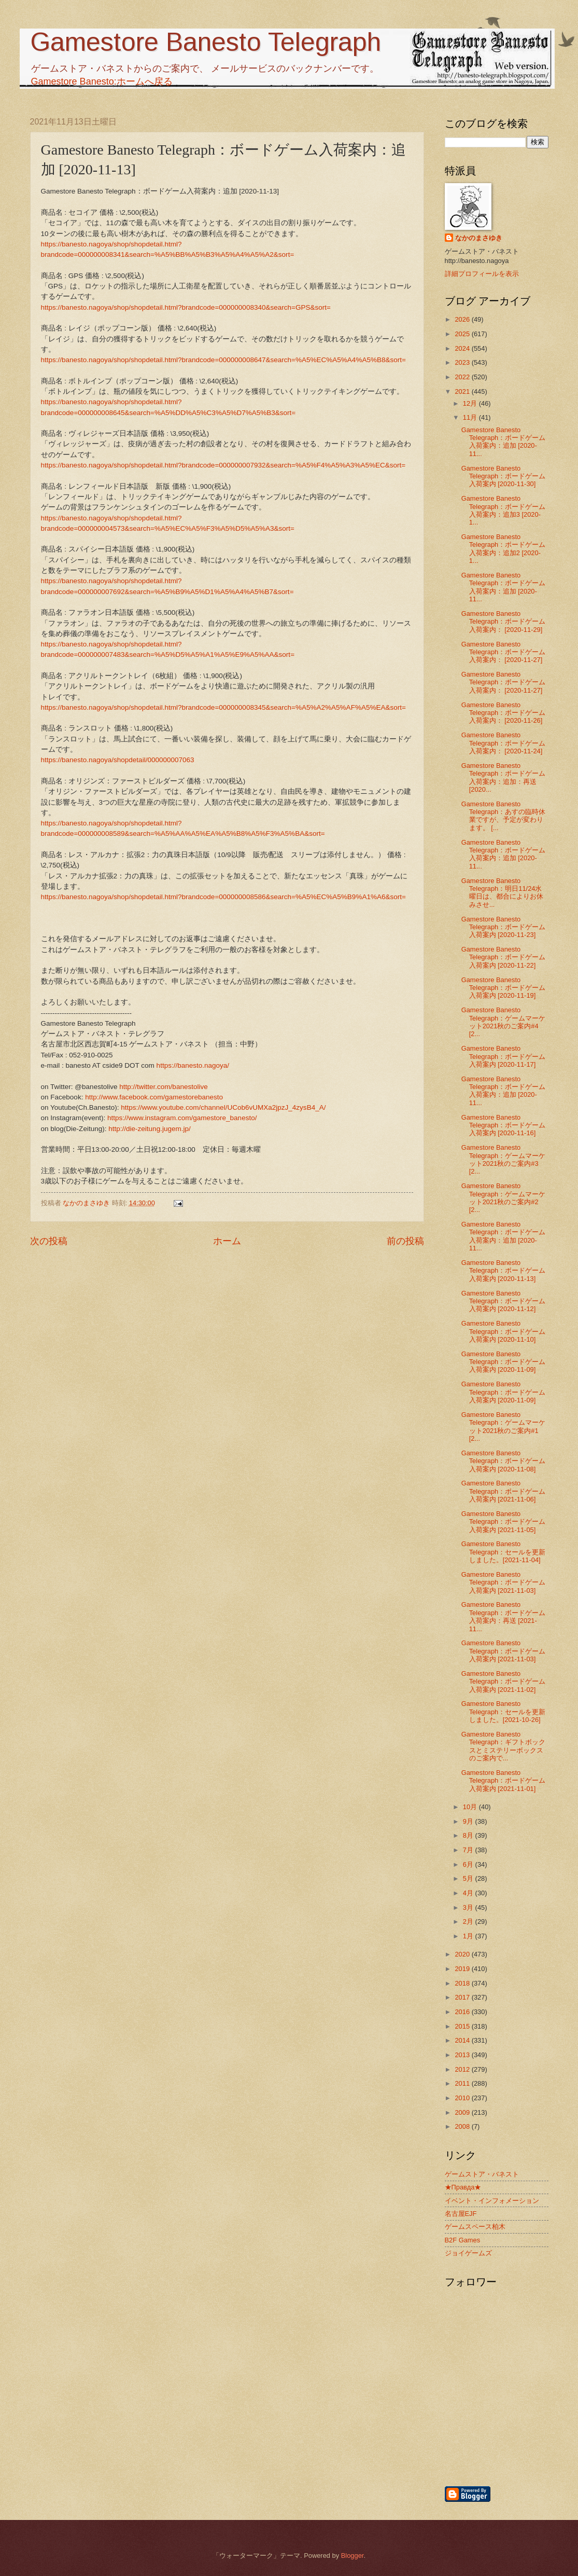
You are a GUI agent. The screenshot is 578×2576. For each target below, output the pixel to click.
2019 (463, 1969)
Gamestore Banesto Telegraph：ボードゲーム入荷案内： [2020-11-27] (503, 652)
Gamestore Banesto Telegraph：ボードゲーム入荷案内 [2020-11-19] (503, 988)
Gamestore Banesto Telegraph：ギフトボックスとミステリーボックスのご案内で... (503, 1746)
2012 (463, 2069)
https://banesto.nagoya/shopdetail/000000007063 (117, 760)
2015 (463, 2026)
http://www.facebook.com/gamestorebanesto (154, 1097)
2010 (463, 2098)
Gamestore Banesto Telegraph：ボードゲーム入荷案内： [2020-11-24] (503, 743)
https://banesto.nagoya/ (193, 1065)
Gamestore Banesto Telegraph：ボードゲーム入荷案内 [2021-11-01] (503, 1781)
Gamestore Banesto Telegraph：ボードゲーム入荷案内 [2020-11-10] (503, 1331)
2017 (463, 1997)
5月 (469, 1878)
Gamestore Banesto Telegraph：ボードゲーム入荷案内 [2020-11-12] (503, 1301)
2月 (469, 1921)
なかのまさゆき (478, 238)
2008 (463, 2126)
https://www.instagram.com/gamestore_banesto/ (182, 1118)
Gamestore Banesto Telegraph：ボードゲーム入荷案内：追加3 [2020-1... (503, 510)
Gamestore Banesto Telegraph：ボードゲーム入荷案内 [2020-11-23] (503, 927)
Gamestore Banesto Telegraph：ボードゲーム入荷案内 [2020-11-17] (503, 1056)
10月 (471, 1807)
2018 (463, 1983)
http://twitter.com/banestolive (163, 1087)
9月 (469, 1821)
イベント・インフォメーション (492, 2201)
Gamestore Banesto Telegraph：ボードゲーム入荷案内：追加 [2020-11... (503, 442)
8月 (469, 1835)
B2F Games (463, 2240)
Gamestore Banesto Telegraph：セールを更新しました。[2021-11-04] (503, 1552)
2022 (463, 377)
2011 (463, 2083)
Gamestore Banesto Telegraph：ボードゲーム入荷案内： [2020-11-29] (503, 621)
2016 (463, 2012)
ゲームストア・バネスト (482, 2174)
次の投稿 (48, 1241)
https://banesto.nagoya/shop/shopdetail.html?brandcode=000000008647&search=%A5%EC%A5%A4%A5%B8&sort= (223, 360)
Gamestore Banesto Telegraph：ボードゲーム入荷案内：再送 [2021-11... (503, 1616)
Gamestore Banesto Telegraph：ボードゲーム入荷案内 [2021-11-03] (503, 1582)
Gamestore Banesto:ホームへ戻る (102, 81)
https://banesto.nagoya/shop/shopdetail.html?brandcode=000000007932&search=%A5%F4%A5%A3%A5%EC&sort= (223, 465)
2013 (463, 2055)
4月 (469, 1893)
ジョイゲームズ (468, 2253)
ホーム (227, 1241)
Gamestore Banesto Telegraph (205, 42)
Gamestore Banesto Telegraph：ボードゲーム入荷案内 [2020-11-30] (503, 476)
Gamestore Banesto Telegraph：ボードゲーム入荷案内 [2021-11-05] (503, 1522)
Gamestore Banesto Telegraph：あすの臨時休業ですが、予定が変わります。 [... (503, 816)
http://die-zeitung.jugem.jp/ (149, 1129)
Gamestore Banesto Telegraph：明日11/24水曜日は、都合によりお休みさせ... (502, 892)
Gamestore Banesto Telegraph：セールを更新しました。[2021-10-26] (503, 1712)
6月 (469, 1864)
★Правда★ (463, 2187)
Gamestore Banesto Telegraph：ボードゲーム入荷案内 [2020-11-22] (503, 957)
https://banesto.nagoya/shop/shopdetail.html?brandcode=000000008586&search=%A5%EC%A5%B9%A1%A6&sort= (223, 897)
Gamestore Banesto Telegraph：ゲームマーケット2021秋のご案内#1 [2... (503, 1426)
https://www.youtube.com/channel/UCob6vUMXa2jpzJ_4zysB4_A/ (223, 1107)
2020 (463, 1954)
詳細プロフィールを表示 (482, 274)
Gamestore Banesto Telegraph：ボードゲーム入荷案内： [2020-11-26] (503, 713)
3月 (469, 1907)
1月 (469, 1936)
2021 (463, 391)
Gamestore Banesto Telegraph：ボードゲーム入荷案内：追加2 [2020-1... (503, 548)
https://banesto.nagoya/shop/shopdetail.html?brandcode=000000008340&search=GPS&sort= (186, 307)
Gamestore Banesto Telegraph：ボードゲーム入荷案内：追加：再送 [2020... (503, 777)
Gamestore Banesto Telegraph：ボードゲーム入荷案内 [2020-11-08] (503, 1461)
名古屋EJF (461, 2213)
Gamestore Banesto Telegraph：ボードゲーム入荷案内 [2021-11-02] (503, 1681)
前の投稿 (405, 1241)
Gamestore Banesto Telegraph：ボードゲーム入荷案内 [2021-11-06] (503, 1491)
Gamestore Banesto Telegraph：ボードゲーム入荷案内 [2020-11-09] (503, 1362)
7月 (469, 1850)
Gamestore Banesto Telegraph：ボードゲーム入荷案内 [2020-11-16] (503, 1125)
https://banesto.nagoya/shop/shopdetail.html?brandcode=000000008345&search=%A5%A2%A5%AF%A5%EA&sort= (223, 707)
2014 (463, 2040)
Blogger (352, 2555)
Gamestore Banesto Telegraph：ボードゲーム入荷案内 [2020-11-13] (503, 1271)
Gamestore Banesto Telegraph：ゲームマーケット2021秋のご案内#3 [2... (503, 1159)
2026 (463, 319)
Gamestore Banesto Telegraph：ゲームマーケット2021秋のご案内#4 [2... (503, 1022)
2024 (463, 348)
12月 (471, 403)
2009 (463, 2112)
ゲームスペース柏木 (475, 2226)
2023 (463, 362)
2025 (463, 334)
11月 (471, 417)
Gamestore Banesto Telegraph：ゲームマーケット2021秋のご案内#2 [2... (503, 1198)
